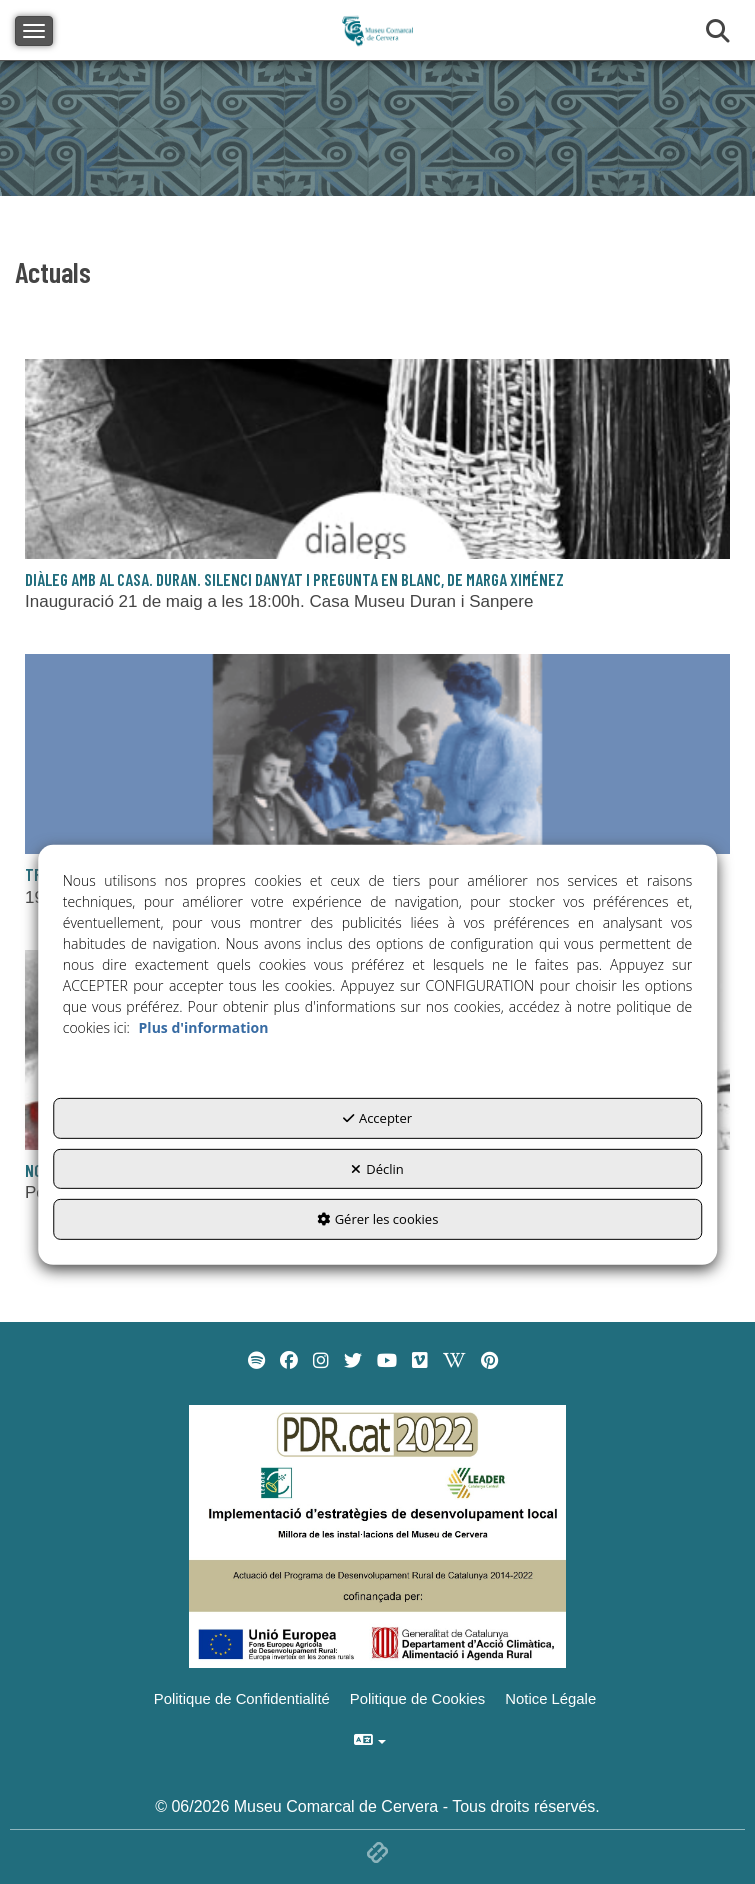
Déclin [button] (377, 1169)
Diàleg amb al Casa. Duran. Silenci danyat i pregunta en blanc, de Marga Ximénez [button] (294, 579)
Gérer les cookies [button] (378, 1219)
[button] (377, 828)
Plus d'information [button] (204, 1027)
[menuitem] (256, 1361)
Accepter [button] (377, 1118)
